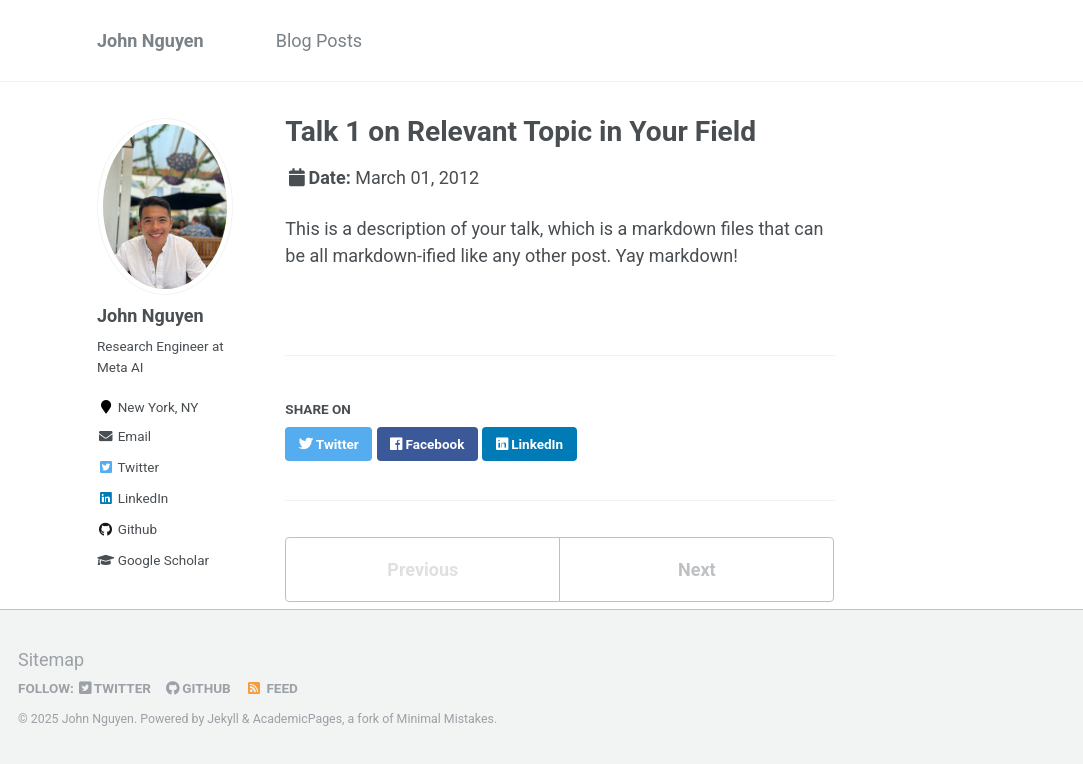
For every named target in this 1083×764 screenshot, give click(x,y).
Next (697, 569)
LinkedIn (132, 498)
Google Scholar (153, 560)
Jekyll (223, 719)
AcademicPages (297, 719)
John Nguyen (150, 40)
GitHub (198, 688)
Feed (272, 688)
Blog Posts (319, 40)
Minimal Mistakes (445, 719)
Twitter (128, 467)
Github (127, 529)
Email (124, 436)
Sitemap (51, 659)
